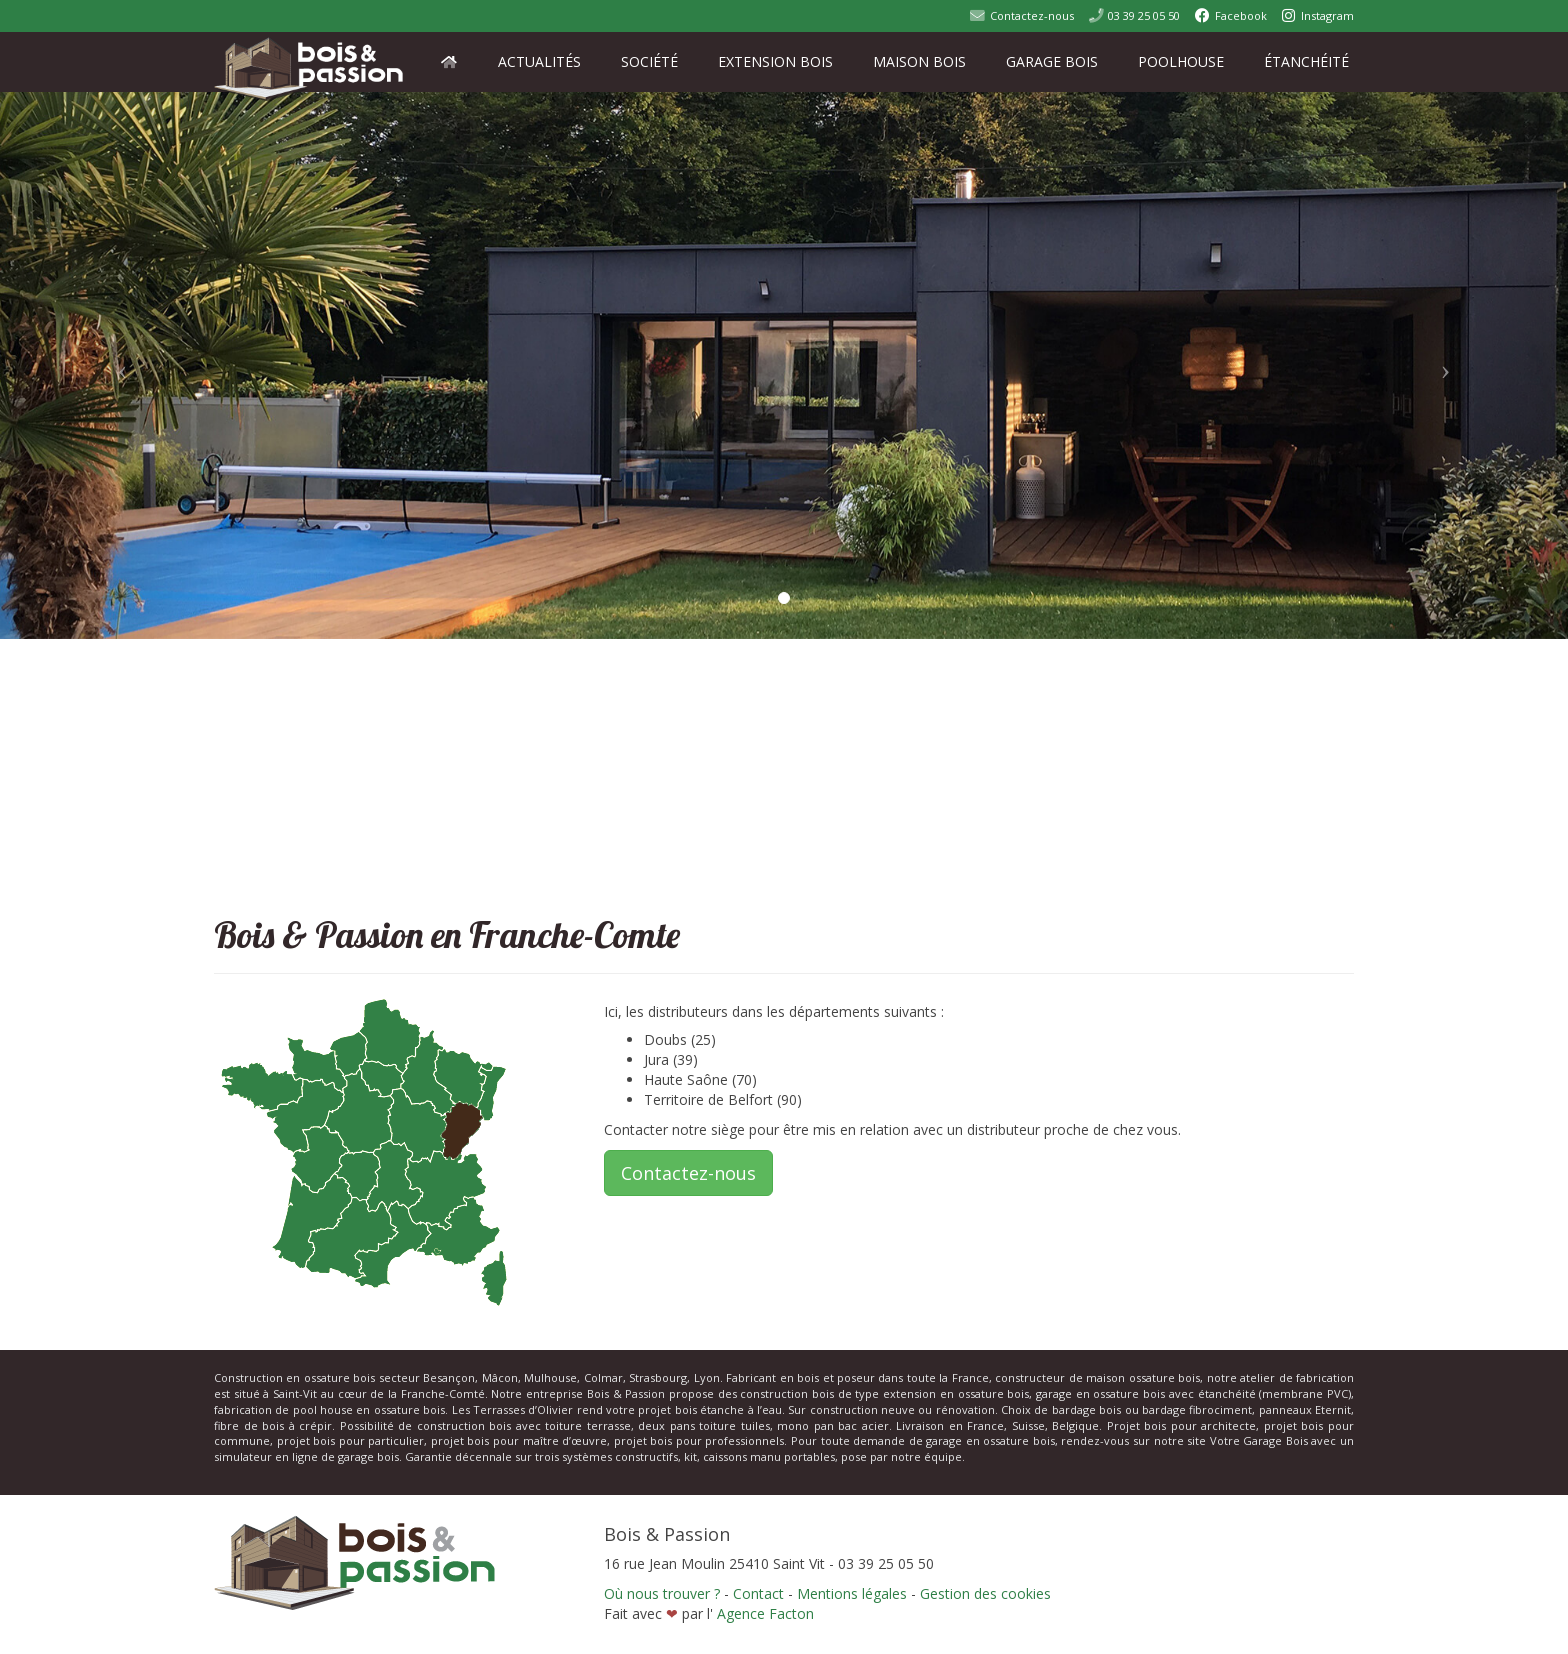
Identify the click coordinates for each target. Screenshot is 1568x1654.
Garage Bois (1052, 61)
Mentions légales (854, 1593)
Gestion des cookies (985, 1593)
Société (649, 61)
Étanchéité (1306, 61)
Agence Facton (765, 1613)
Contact (758, 1593)
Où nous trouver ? (662, 1593)
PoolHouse (1181, 61)
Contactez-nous (688, 1173)
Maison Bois (919, 61)
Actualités (539, 61)
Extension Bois (775, 61)
